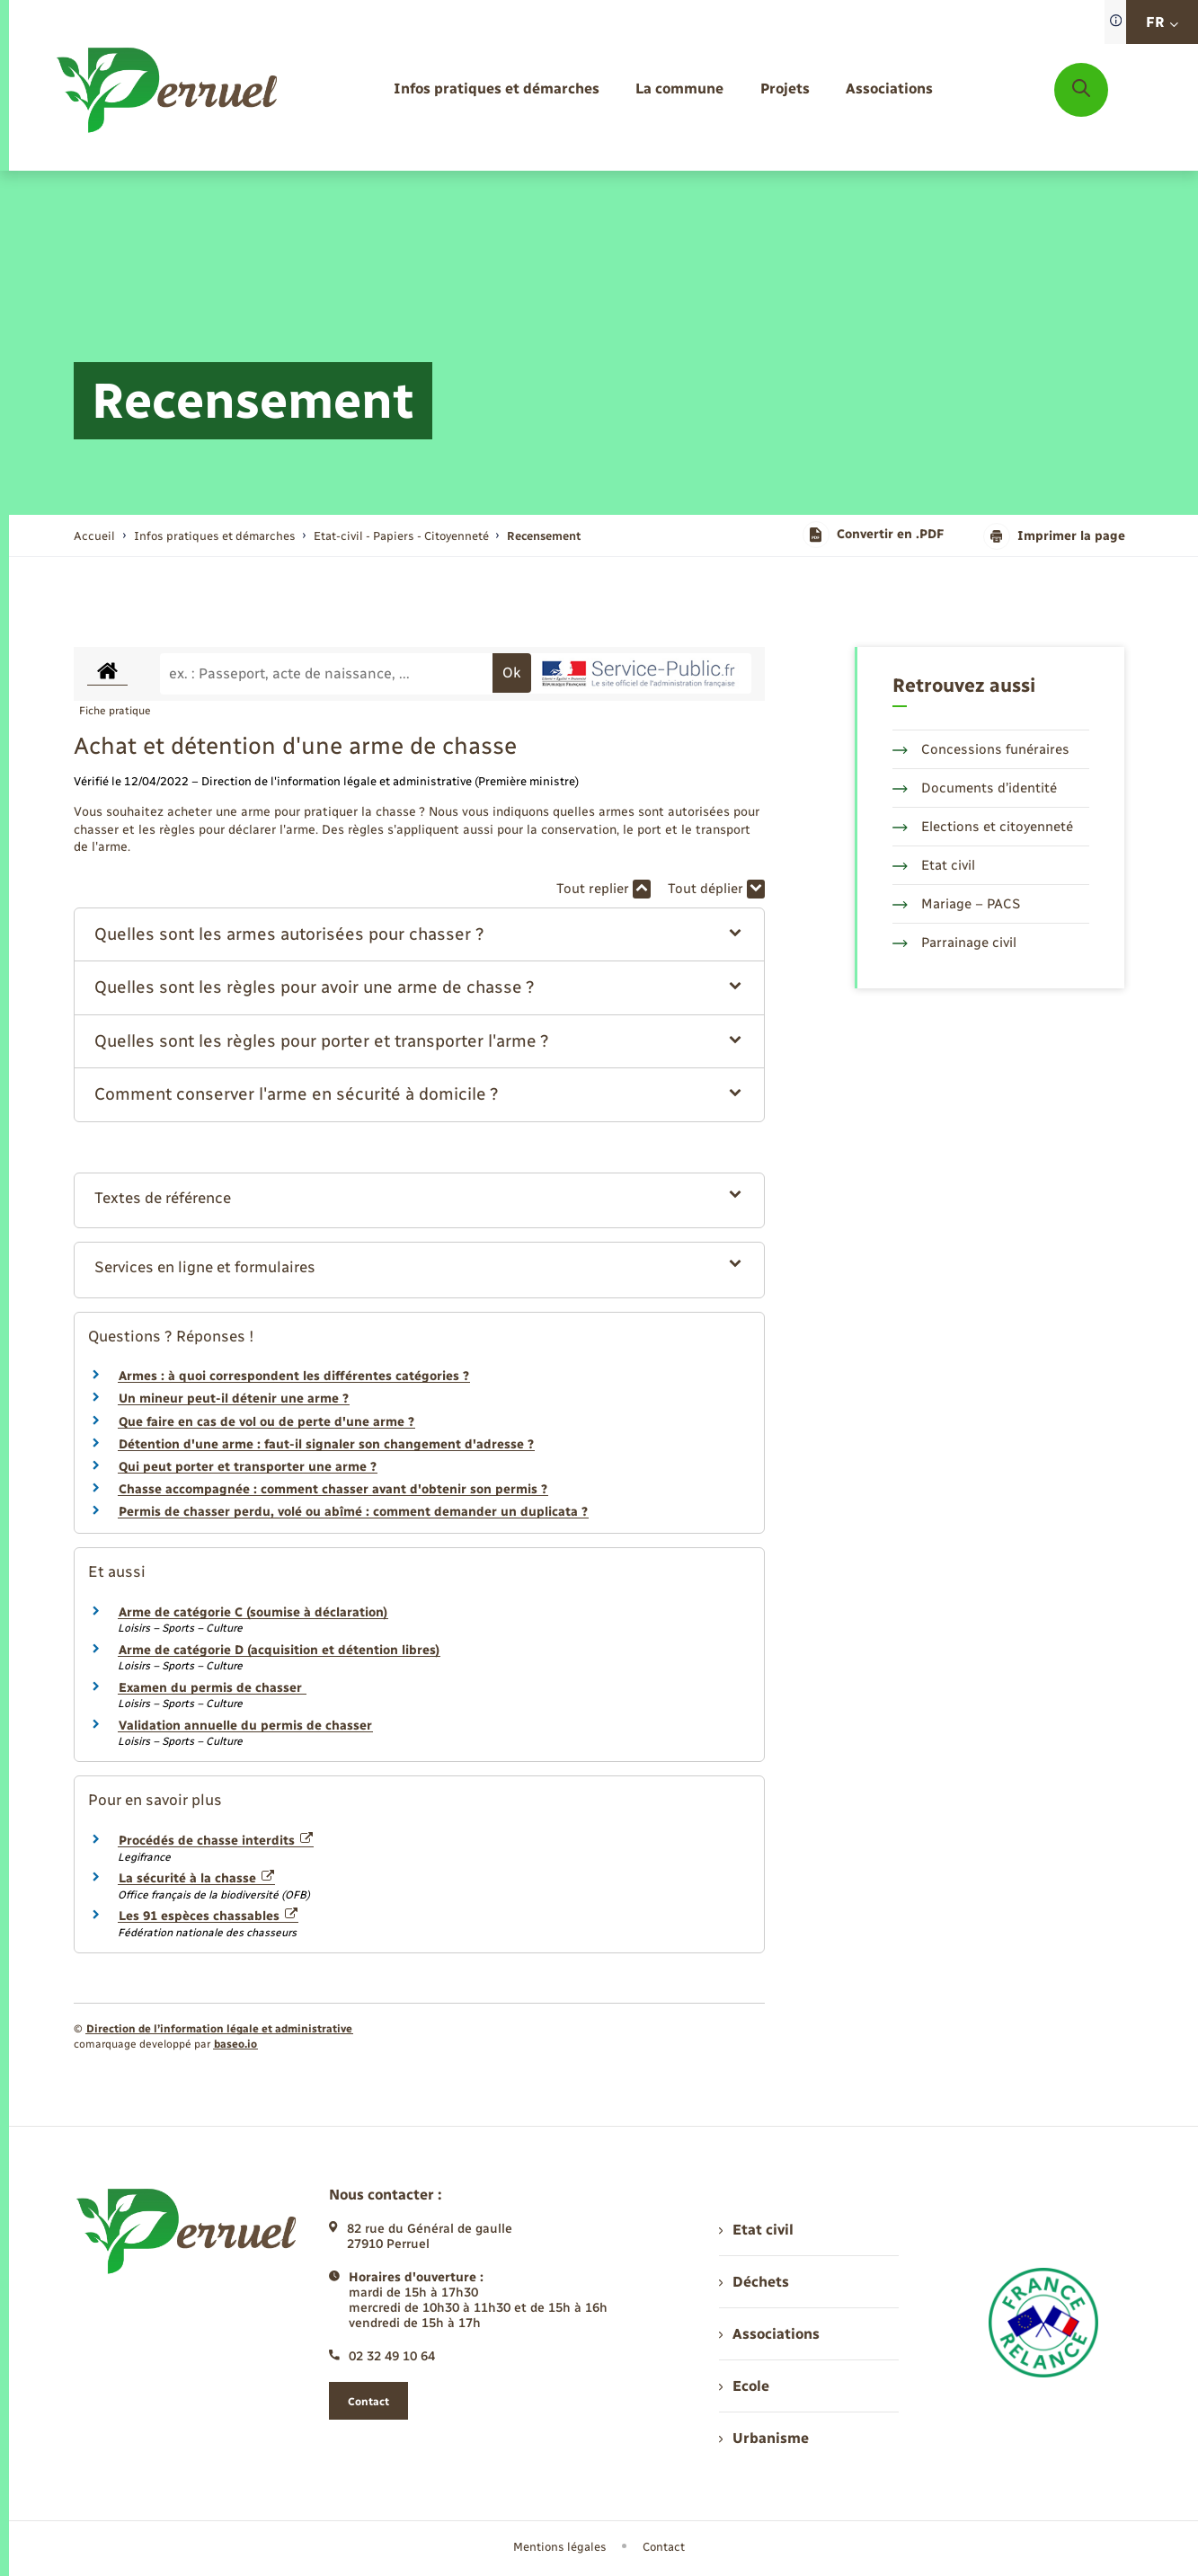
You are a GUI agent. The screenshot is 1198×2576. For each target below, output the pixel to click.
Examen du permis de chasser (212, 1687)
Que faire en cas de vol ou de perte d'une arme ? (266, 1422)
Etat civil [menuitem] (756, 2229)
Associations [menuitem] (769, 2333)
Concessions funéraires (980, 749)
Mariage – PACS (956, 904)
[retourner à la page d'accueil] (168, 90)
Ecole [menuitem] (744, 2386)
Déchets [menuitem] (754, 2281)
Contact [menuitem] (664, 2547)
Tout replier (603, 889)
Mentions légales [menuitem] (560, 2547)
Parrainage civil (954, 942)
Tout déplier (716, 889)
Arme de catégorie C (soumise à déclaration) (253, 1612)
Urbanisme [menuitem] (764, 2438)
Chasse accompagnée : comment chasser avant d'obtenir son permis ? (333, 1489)
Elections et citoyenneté (982, 827)
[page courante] (544, 536)
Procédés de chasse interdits (216, 1840)
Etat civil (933, 865)
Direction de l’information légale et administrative (219, 2029)
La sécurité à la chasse (197, 1878)
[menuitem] (496, 89)
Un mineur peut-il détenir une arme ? (234, 1398)
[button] (419, 934)
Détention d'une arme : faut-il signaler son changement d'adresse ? (326, 1444)
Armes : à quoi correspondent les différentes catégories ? (294, 1376)
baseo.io (235, 2044)
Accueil (94, 536)
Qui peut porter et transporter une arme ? (248, 1466)
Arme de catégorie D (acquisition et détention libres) (279, 1650)
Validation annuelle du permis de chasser (245, 1725)
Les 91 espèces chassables (208, 1916)
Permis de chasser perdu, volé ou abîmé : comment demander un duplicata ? (353, 1511)
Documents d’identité (974, 788)
